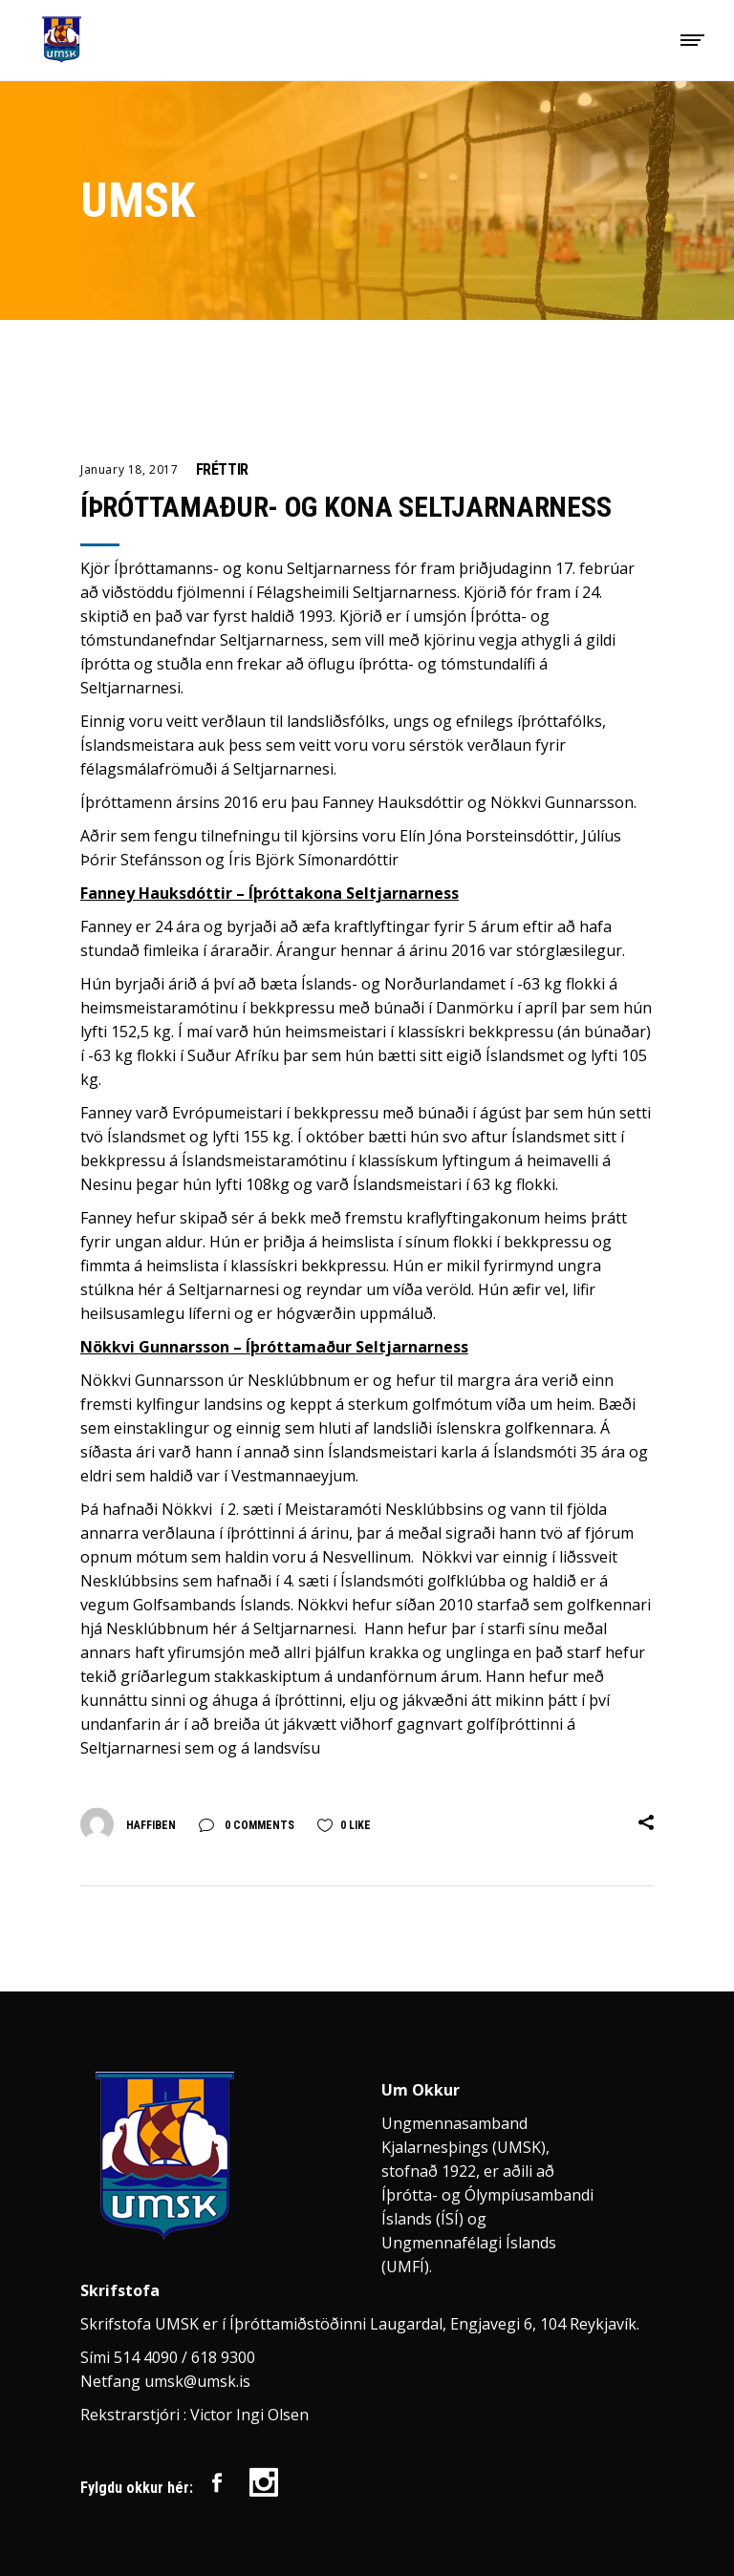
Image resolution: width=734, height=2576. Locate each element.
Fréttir (222, 469)
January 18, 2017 (129, 469)
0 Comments (258, 1825)
